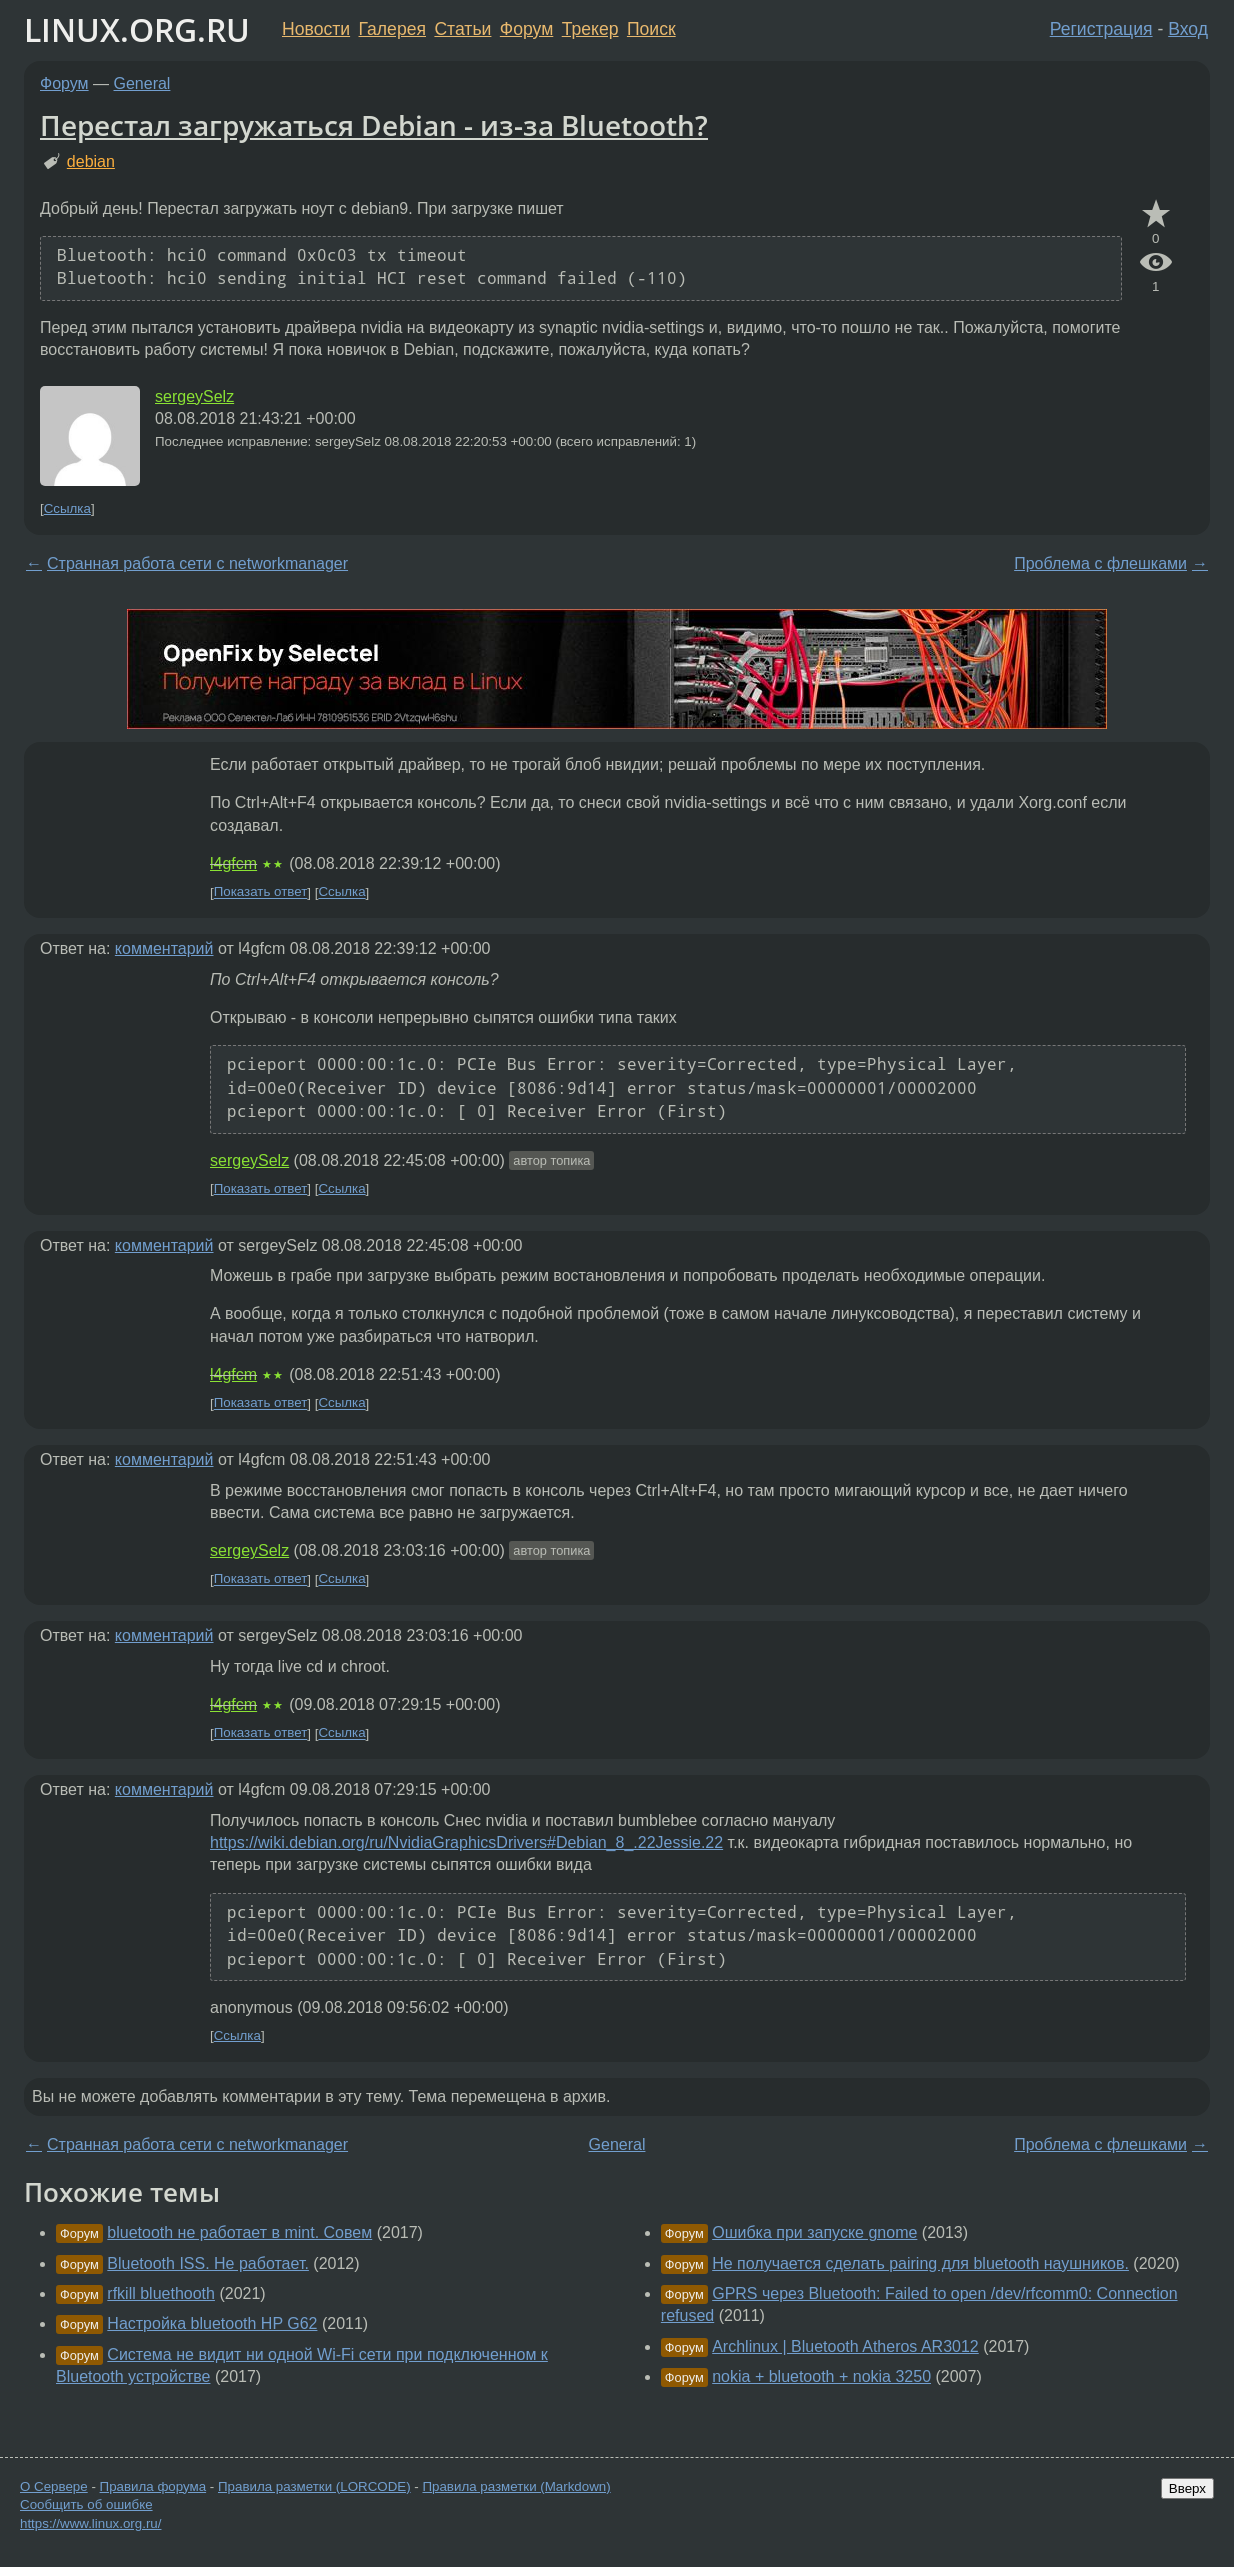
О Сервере (54, 2486)
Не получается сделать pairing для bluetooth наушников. (920, 2263)
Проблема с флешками (1100, 563)
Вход (1188, 29)
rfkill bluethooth (161, 2293)
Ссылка (67, 508)
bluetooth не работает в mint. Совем (239, 2232)
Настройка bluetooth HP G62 (212, 2323)
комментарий (164, 948)
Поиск (651, 29)
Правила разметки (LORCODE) (314, 2486)
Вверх (1187, 2488)
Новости (316, 29)
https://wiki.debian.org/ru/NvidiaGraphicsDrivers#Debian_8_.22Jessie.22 (466, 1842)
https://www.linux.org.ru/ (90, 2523)
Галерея (392, 29)
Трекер (590, 29)
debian (91, 161)
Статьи (462, 29)
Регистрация (1101, 29)
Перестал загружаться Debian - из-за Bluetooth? (374, 125)
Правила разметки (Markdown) (516, 2486)
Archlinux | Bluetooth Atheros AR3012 (845, 2346)
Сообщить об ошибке (86, 2504)
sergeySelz (194, 396)
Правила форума (153, 2486)
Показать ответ (261, 892)
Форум (526, 29)
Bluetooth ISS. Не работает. (208, 2263)
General (142, 83)
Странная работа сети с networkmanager (197, 563)
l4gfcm (233, 863)
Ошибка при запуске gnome (814, 2232)
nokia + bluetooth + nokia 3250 (821, 2376)
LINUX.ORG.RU (137, 29)
